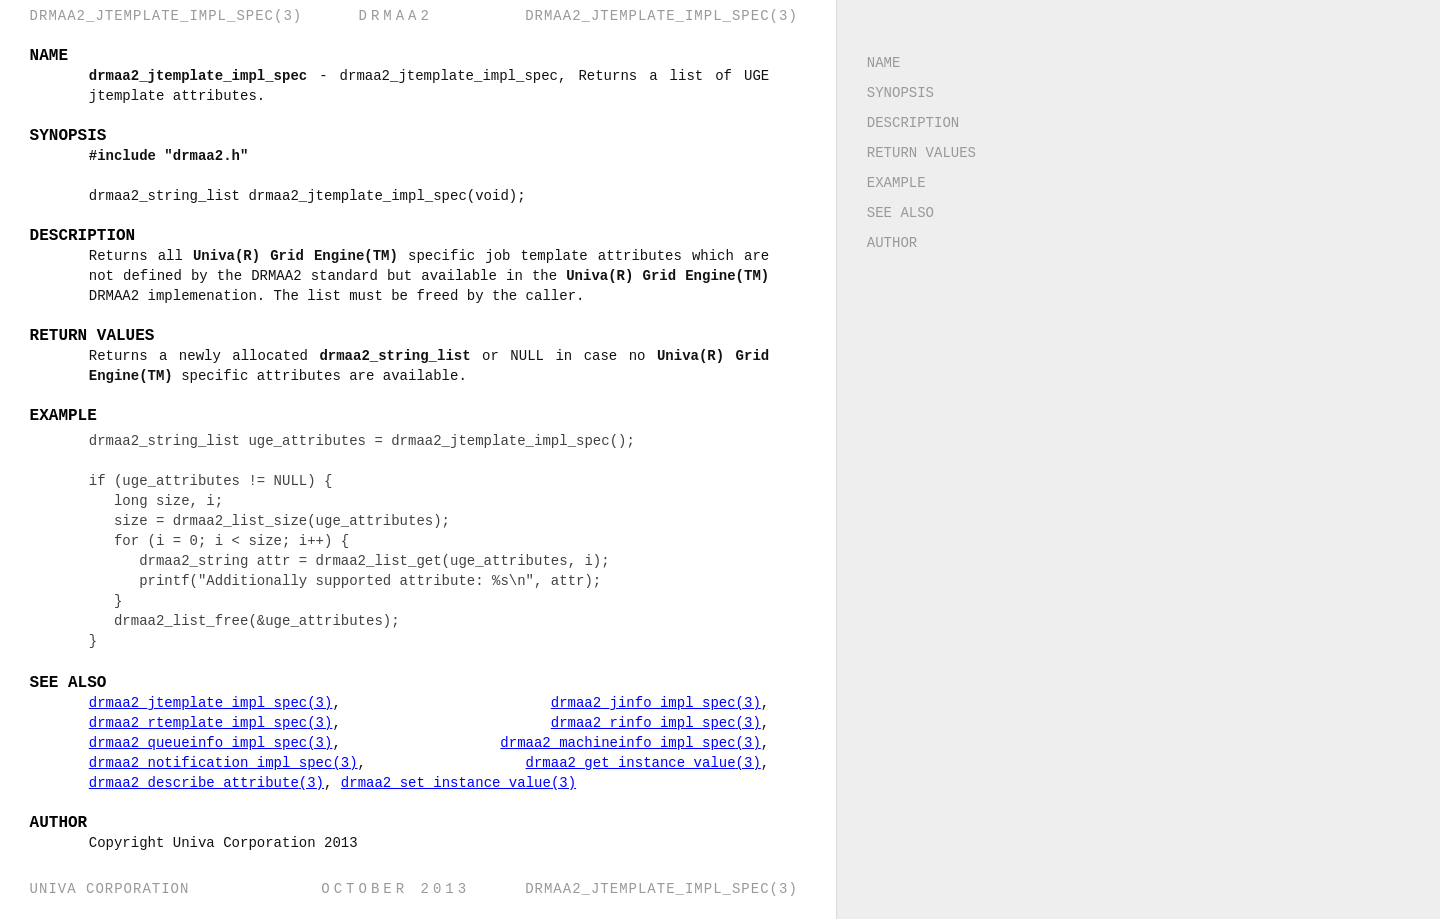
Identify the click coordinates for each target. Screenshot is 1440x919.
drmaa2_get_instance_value (654, 762)
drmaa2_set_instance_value (459, 782)
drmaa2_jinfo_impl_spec (667, 702)
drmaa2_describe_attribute (207, 782)
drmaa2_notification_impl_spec (224, 762)
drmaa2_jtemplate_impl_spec (212, 702)
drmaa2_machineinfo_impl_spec (642, 742)
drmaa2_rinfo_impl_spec (667, 722)
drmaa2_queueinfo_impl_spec (212, 742)
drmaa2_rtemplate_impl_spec (212, 722)
